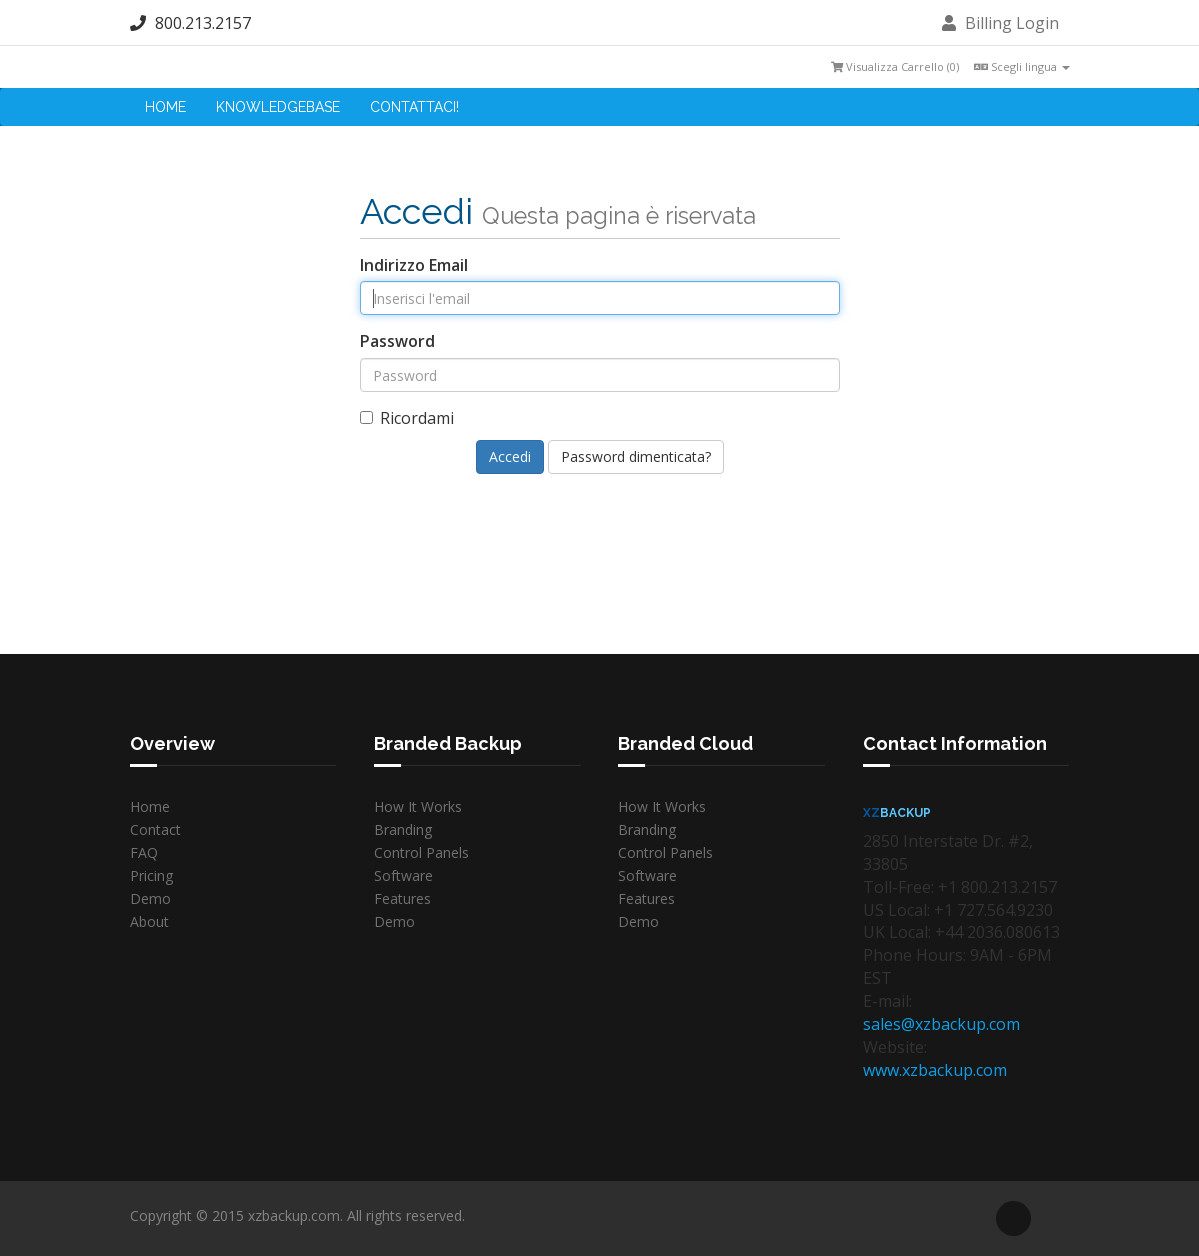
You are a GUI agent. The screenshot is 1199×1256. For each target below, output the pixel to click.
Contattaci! (414, 107)
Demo (150, 898)
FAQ (144, 852)
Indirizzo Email (414, 265)
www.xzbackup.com (935, 1070)
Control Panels (421, 852)
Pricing (151, 875)
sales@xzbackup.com (941, 1024)
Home (165, 107)
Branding (403, 829)
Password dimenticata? (636, 456)
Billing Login (1000, 23)
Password (397, 341)
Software (403, 875)
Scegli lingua (1022, 66)
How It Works (418, 806)
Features (402, 898)
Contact (155, 829)
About (149, 921)
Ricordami (407, 418)
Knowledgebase (278, 107)
